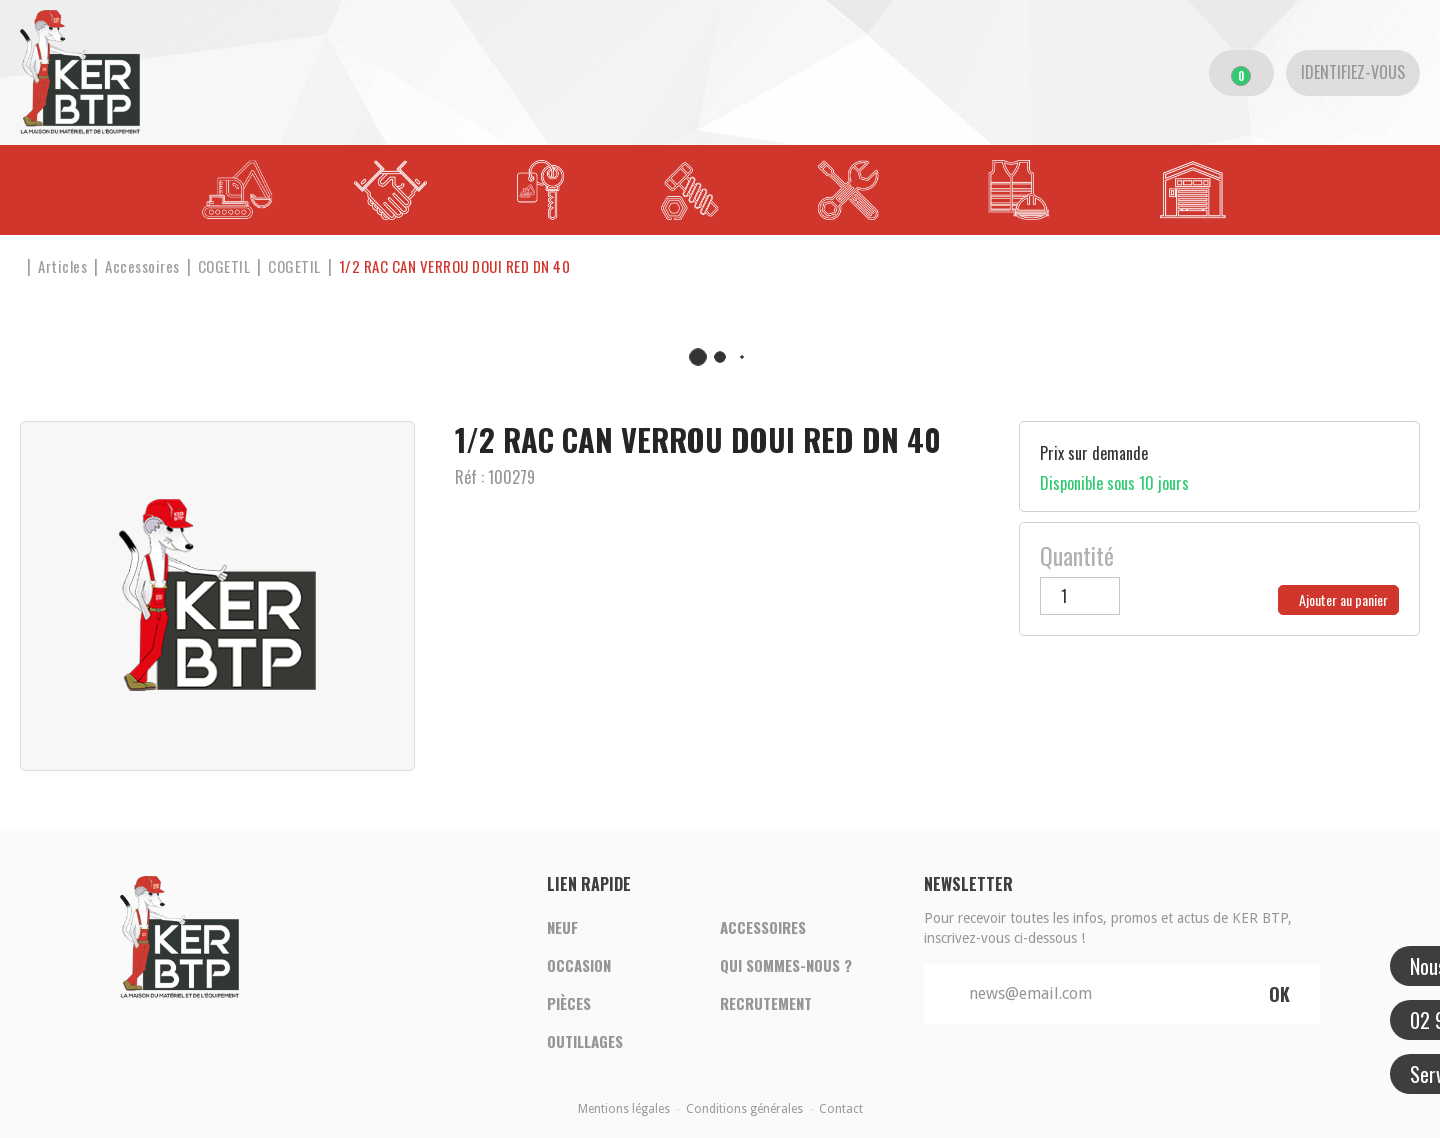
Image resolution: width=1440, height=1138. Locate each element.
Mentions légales (624, 1109)
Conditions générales (744, 1109)
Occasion (579, 965)
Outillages (585, 1041)
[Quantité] (1080, 596)
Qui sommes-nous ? (786, 965)
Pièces (569, 1003)
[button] (455, 266)
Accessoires (763, 927)
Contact (841, 1109)
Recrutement (766, 1003)
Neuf (562, 927)
